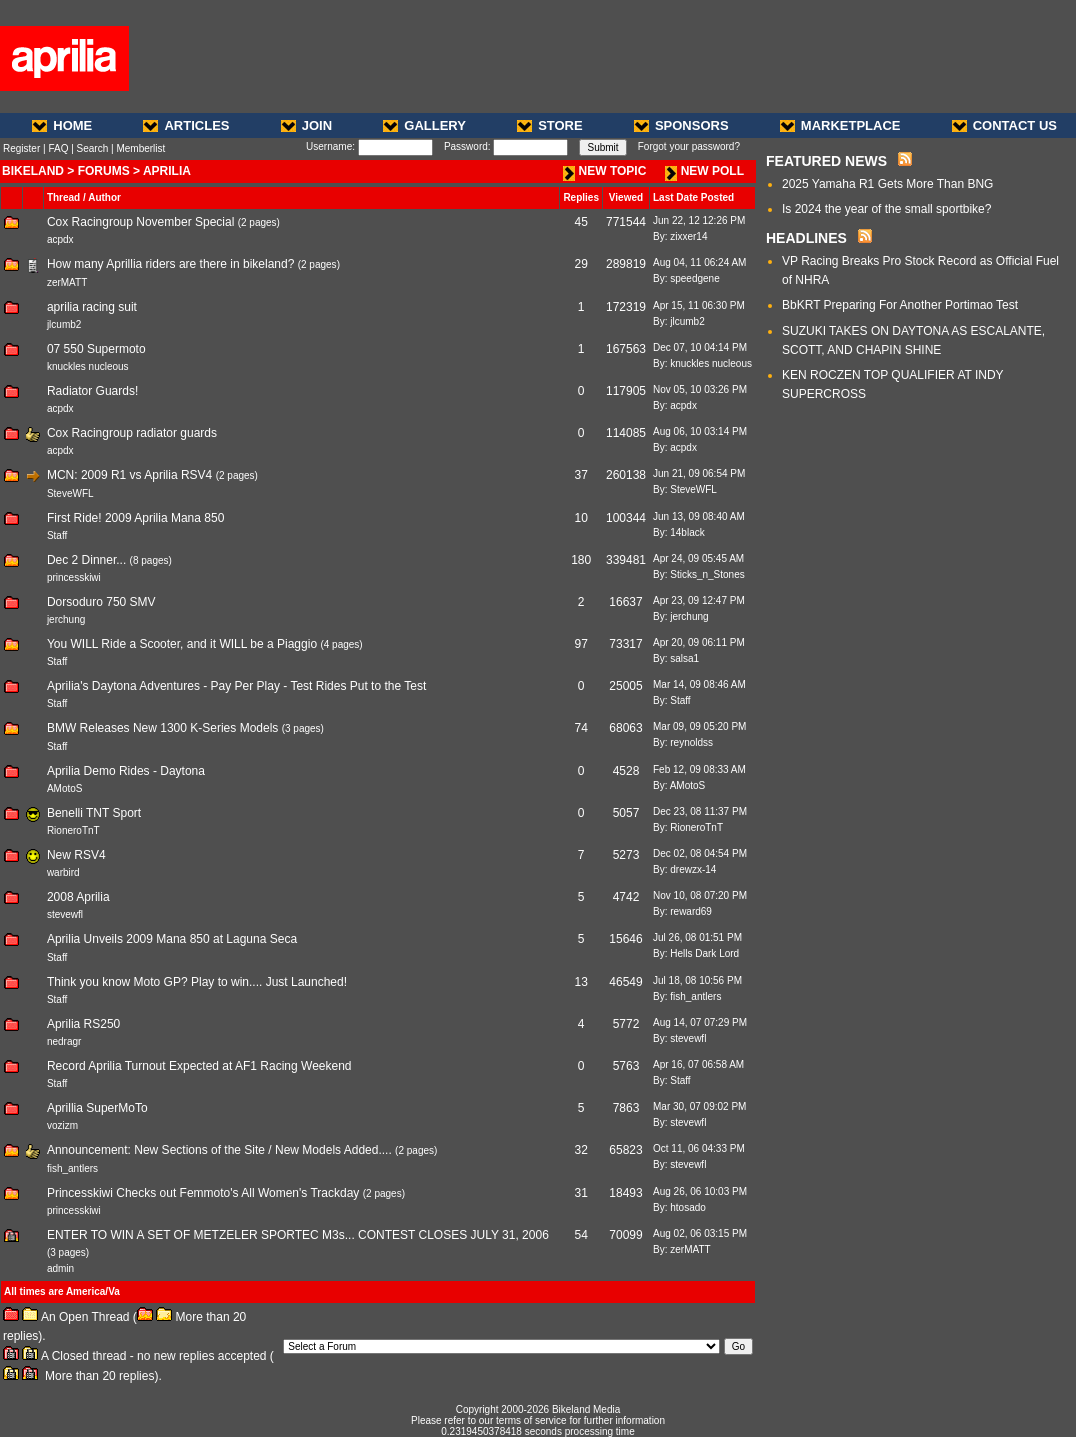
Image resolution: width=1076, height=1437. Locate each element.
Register (21, 148)
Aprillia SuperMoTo (97, 1108)
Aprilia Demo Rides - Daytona (126, 771)
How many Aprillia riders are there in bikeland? (170, 264)
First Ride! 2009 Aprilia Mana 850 (135, 518)
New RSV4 (76, 855)
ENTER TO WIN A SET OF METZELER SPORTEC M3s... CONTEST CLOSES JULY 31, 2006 (298, 1235)
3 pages (303, 728)
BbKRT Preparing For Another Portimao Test (900, 305)
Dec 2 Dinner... (86, 560)
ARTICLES (186, 125)
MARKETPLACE (840, 125)
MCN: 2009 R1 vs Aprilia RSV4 (129, 475)
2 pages (259, 222)
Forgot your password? (689, 146)
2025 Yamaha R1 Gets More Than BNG (887, 184)
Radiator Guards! (92, 391)
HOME (62, 125)
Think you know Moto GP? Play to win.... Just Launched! (197, 982)
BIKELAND (33, 171)
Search (93, 148)
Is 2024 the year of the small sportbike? (886, 209)
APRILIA (167, 171)
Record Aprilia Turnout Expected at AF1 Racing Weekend (199, 1066)
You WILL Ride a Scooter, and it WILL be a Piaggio (182, 644)
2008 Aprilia (78, 897)
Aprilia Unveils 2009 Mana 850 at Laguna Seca (172, 939)
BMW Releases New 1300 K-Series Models (162, 728)
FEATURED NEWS (826, 161)
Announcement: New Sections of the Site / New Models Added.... (219, 1150)
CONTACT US (1004, 125)
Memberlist (140, 148)
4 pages (342, 644)
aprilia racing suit (92, 307)
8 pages (151, 560)
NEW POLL (704, 171)
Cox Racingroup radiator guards (132, 433)
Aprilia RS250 (83, 1024)
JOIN (306, 125)
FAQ (58, 148)
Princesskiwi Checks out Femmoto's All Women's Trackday (203, 1193)
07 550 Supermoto (96, 349)
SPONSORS (681, 125)
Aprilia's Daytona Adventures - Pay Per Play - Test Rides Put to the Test (236, 686)
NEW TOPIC (605, 171)
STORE (550, 125)
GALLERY (424, 125)
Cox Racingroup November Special (140, 222)
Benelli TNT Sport (94, 813)
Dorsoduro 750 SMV (101, 602)
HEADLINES (806, 238)
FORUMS (104, 171)
